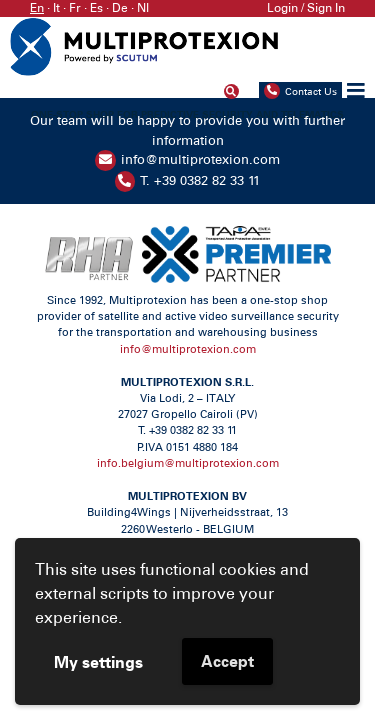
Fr (75, 8)
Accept (227, 661)
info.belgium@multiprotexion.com (188, 463)
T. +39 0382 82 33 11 (200, 180)
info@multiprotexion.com (200, 159)
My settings (98, 662)
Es (96, 8)
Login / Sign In (306, 8)
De (120, 8)
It (56, 8)
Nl (143, 8)
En (37, 8)
